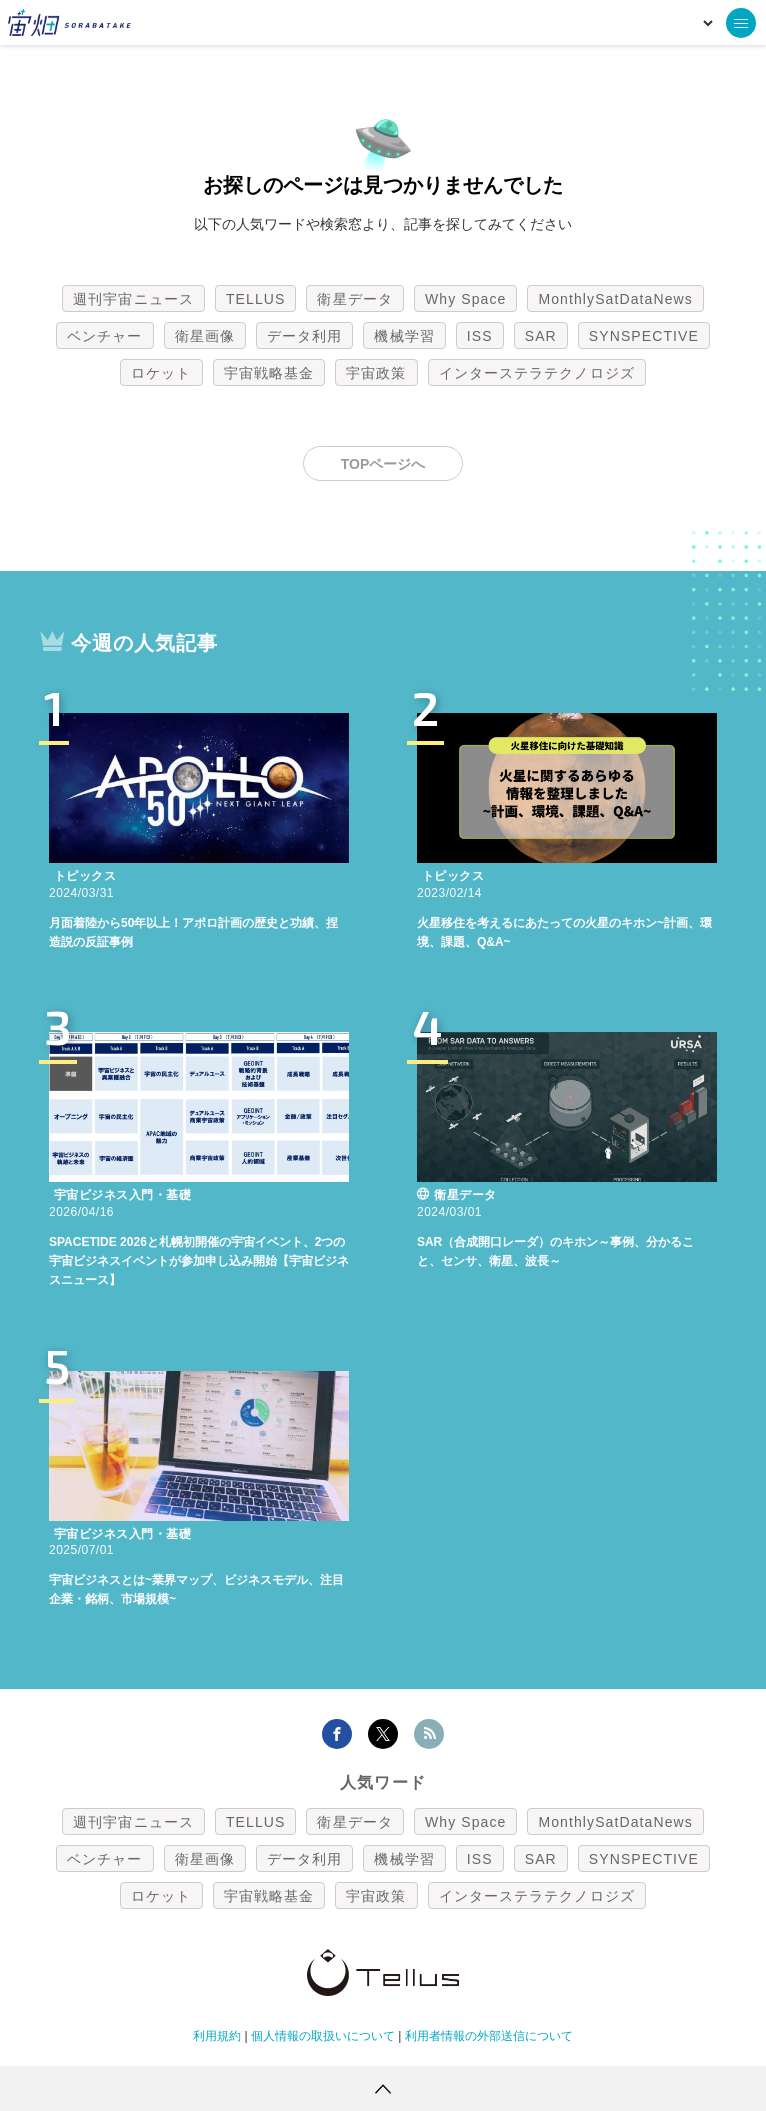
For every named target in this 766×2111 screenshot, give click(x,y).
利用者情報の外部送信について (489, 2036)
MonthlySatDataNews (615, 299)
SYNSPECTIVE (644, 336)
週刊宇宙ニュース (133, 299)
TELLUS (256, 299)
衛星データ (355, 299)
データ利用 (305, 336)
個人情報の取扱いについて (323, 2036)
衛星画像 (205, 336)
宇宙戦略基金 (269, 373)
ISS (480, 336)
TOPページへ (383, 464)
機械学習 (404, 336)
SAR (541, 336)
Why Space (466, 299)
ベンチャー (105, 336)
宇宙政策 (376, 373)
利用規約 (217, 2036)
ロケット (161, 373)
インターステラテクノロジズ (537, 373)
